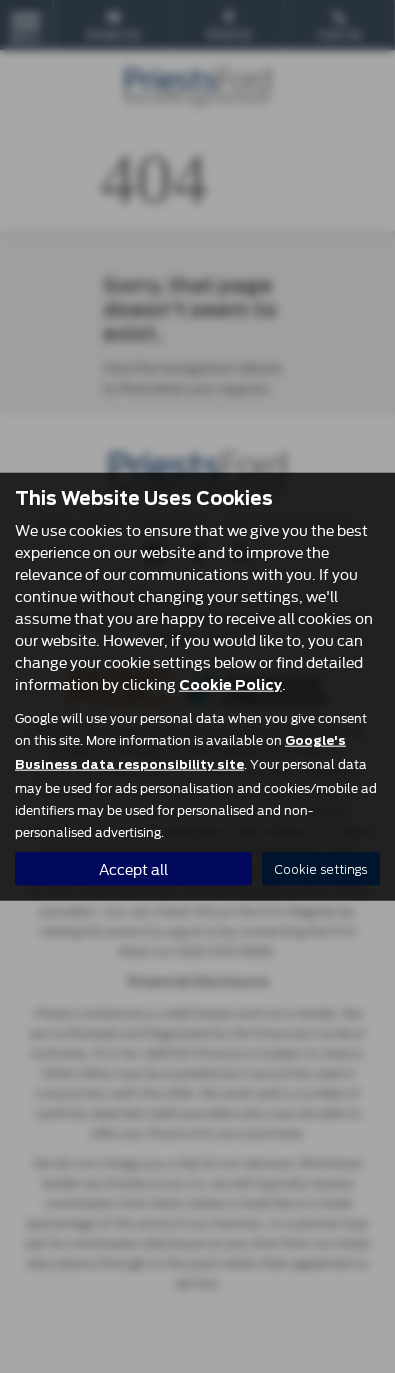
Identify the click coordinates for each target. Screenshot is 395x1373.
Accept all (133, 868)
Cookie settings (321, 868)
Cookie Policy (230, 685)
